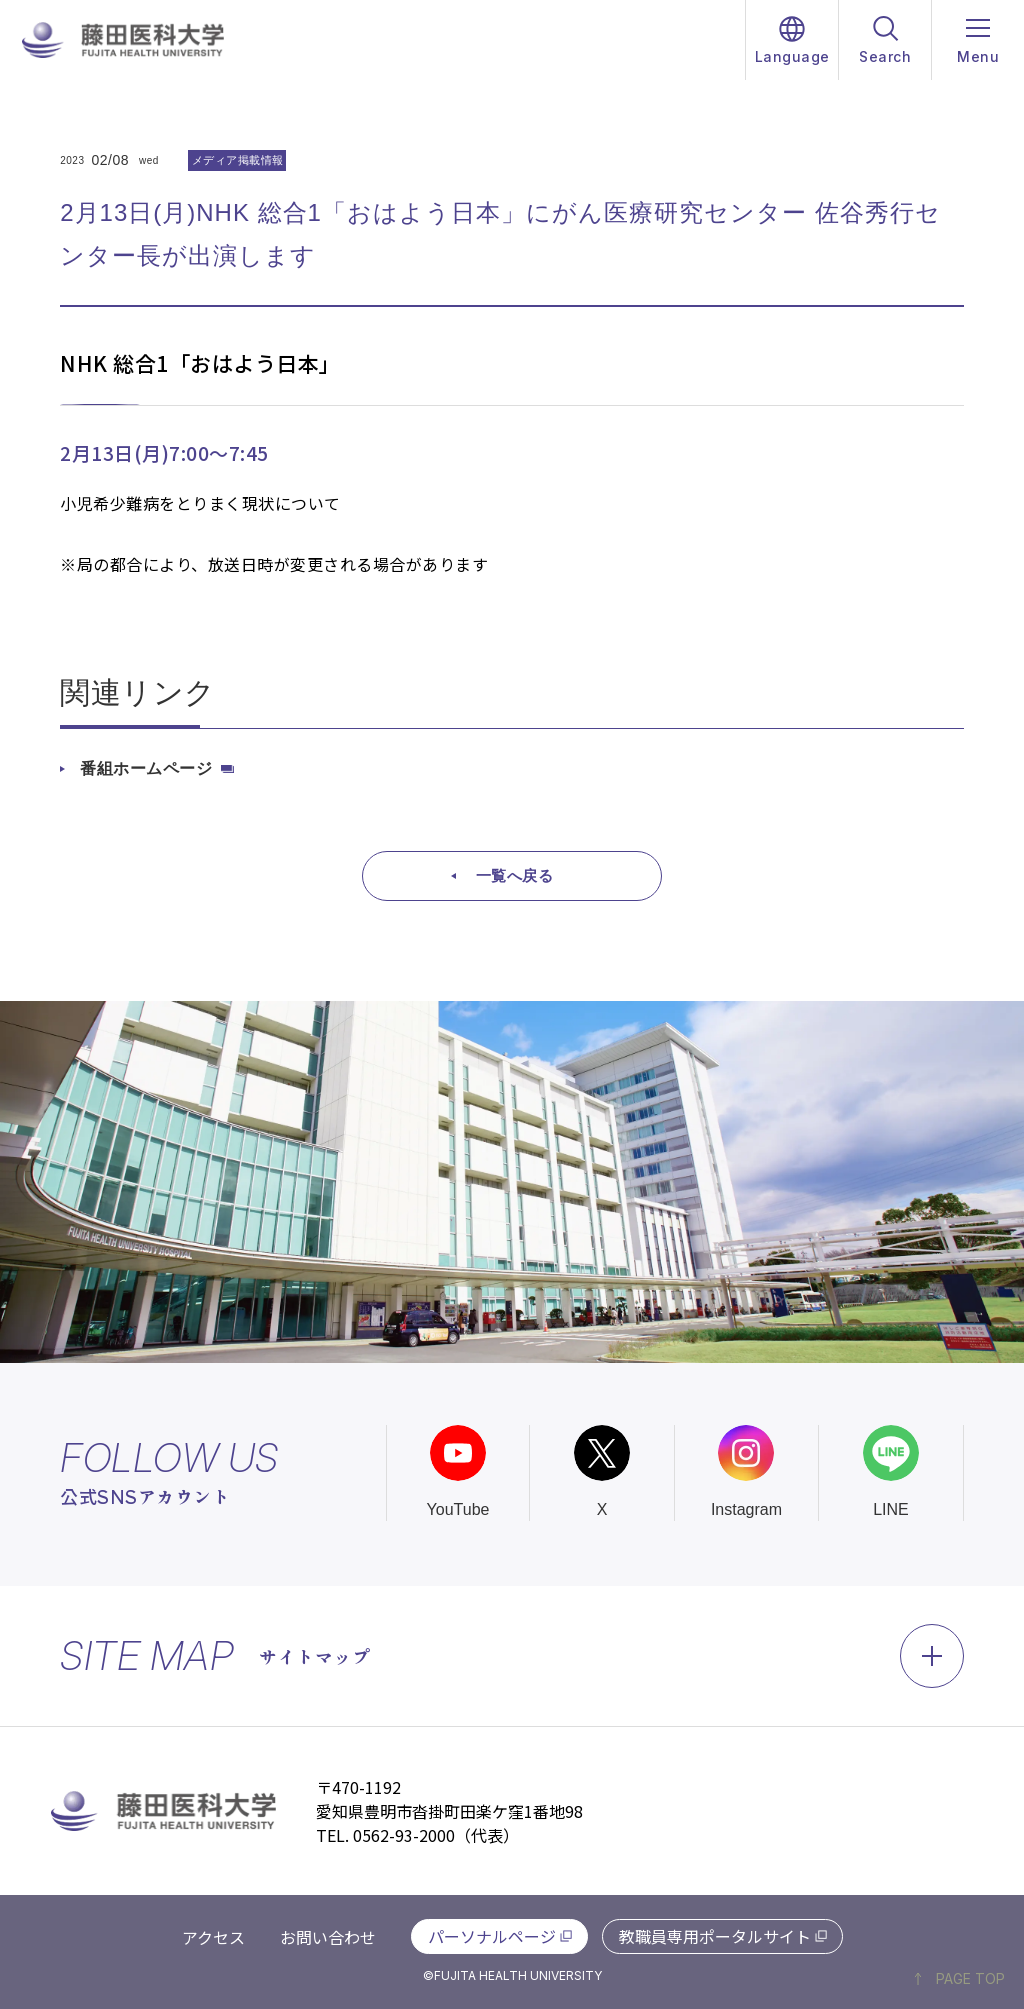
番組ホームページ (146, 768)
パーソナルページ (492, 1936)
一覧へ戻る (515, 875)
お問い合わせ (328, 1937)
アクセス (213, 1937)
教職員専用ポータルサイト (715, 1936)
